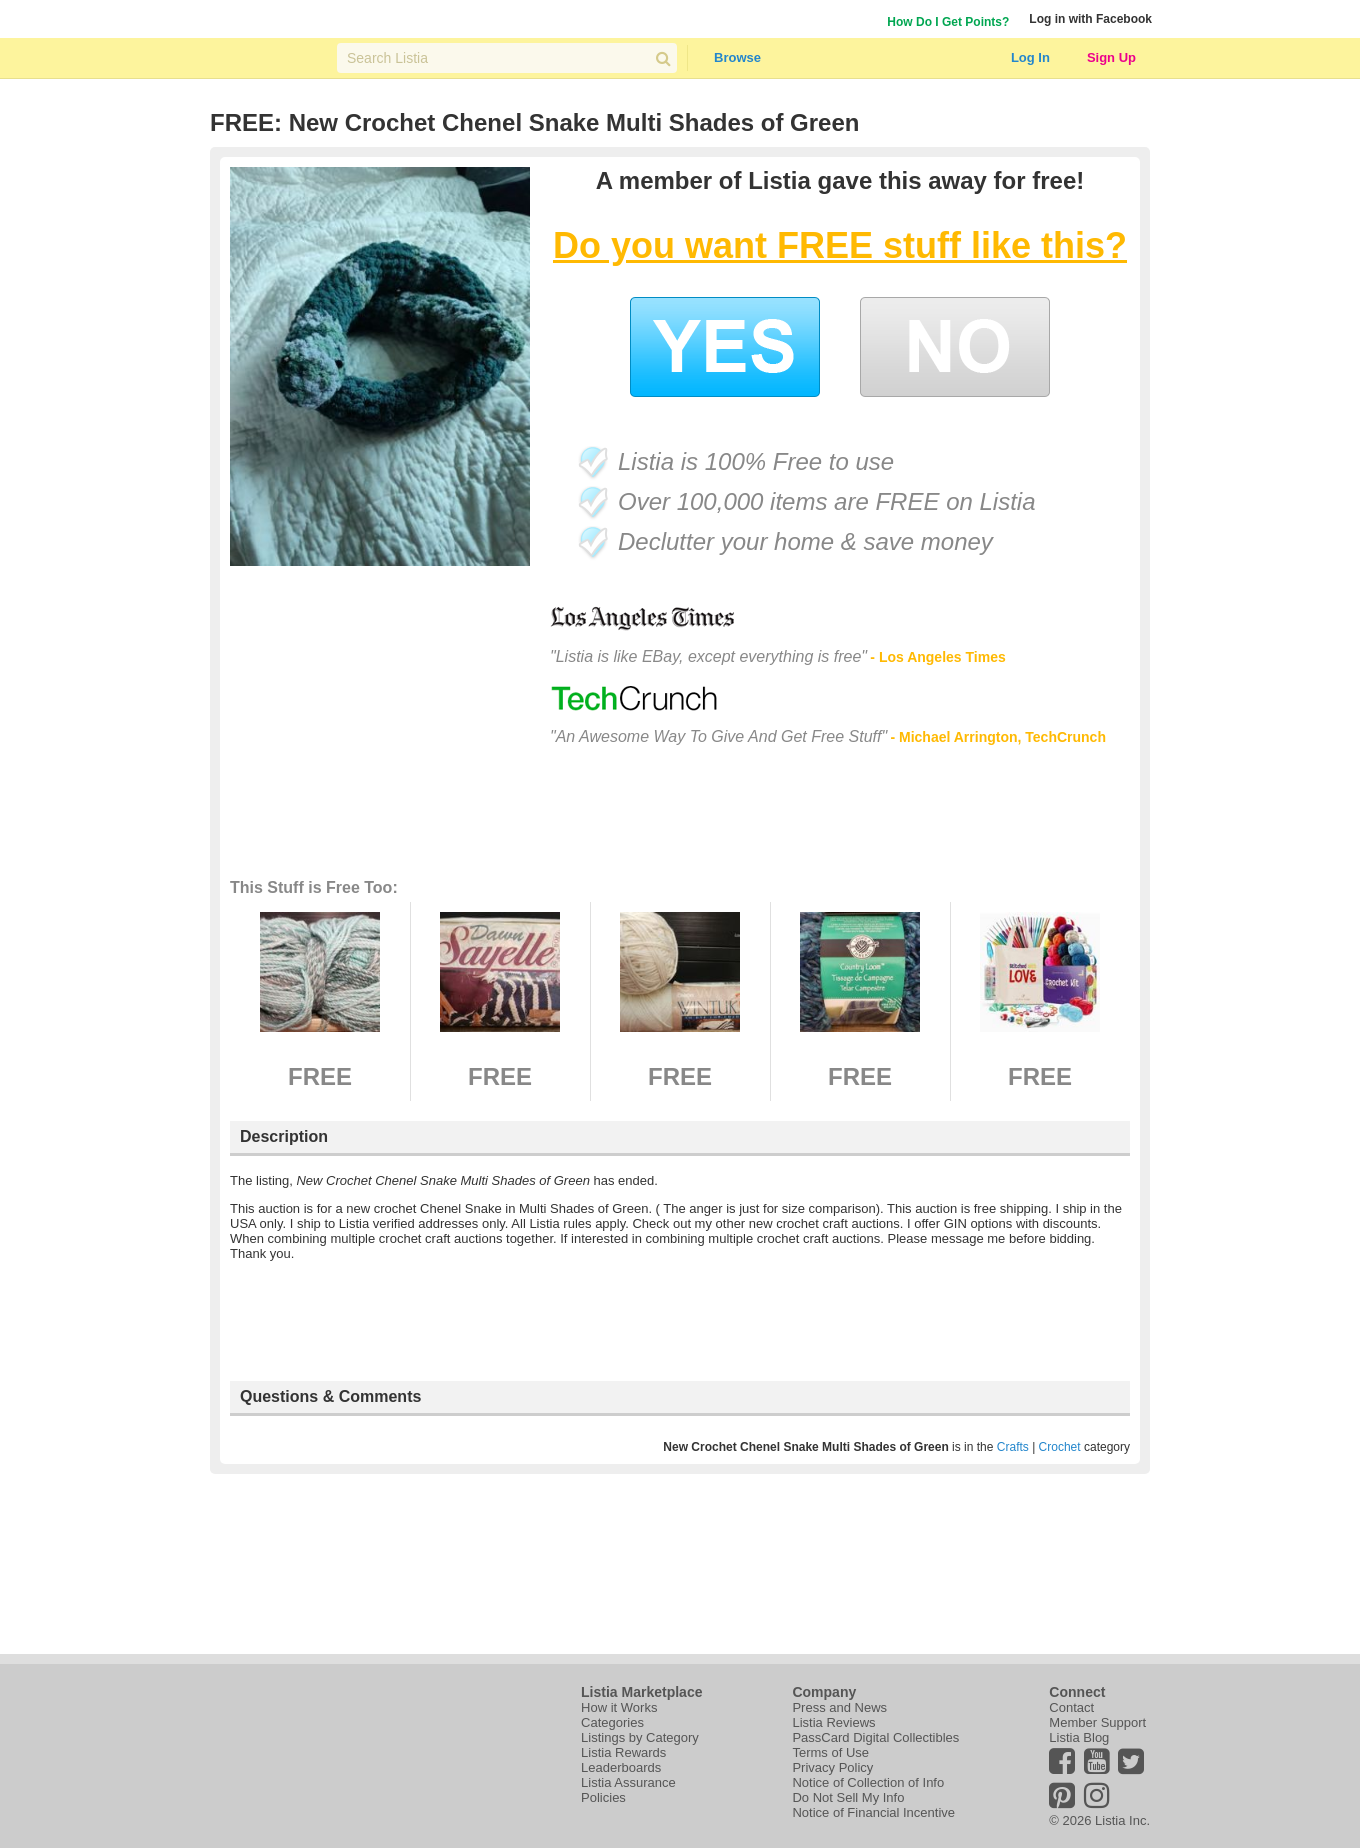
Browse (737, 57)
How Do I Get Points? (948, 22)
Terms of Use (830, 1752)
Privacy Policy (832, 1767)
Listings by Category (640, 1737)
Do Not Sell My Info (848, 1797)
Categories (612, 1722)
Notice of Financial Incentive (873, 1812)
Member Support (1097, 1722)
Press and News (839, 1707)
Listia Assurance (628, 1782)
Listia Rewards (623, 1752)
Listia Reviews (833, 1722)
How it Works (619, 1707)
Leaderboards (621, 1767)
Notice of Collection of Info (868, 1782)
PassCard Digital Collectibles (875, 1737)
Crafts (1013, 1447)
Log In (1030, 57)
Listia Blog (1079, 1737)
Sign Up (1111, 57)
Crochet (1060, 1447)
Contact (1071, 1707)
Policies (603, 1797)
